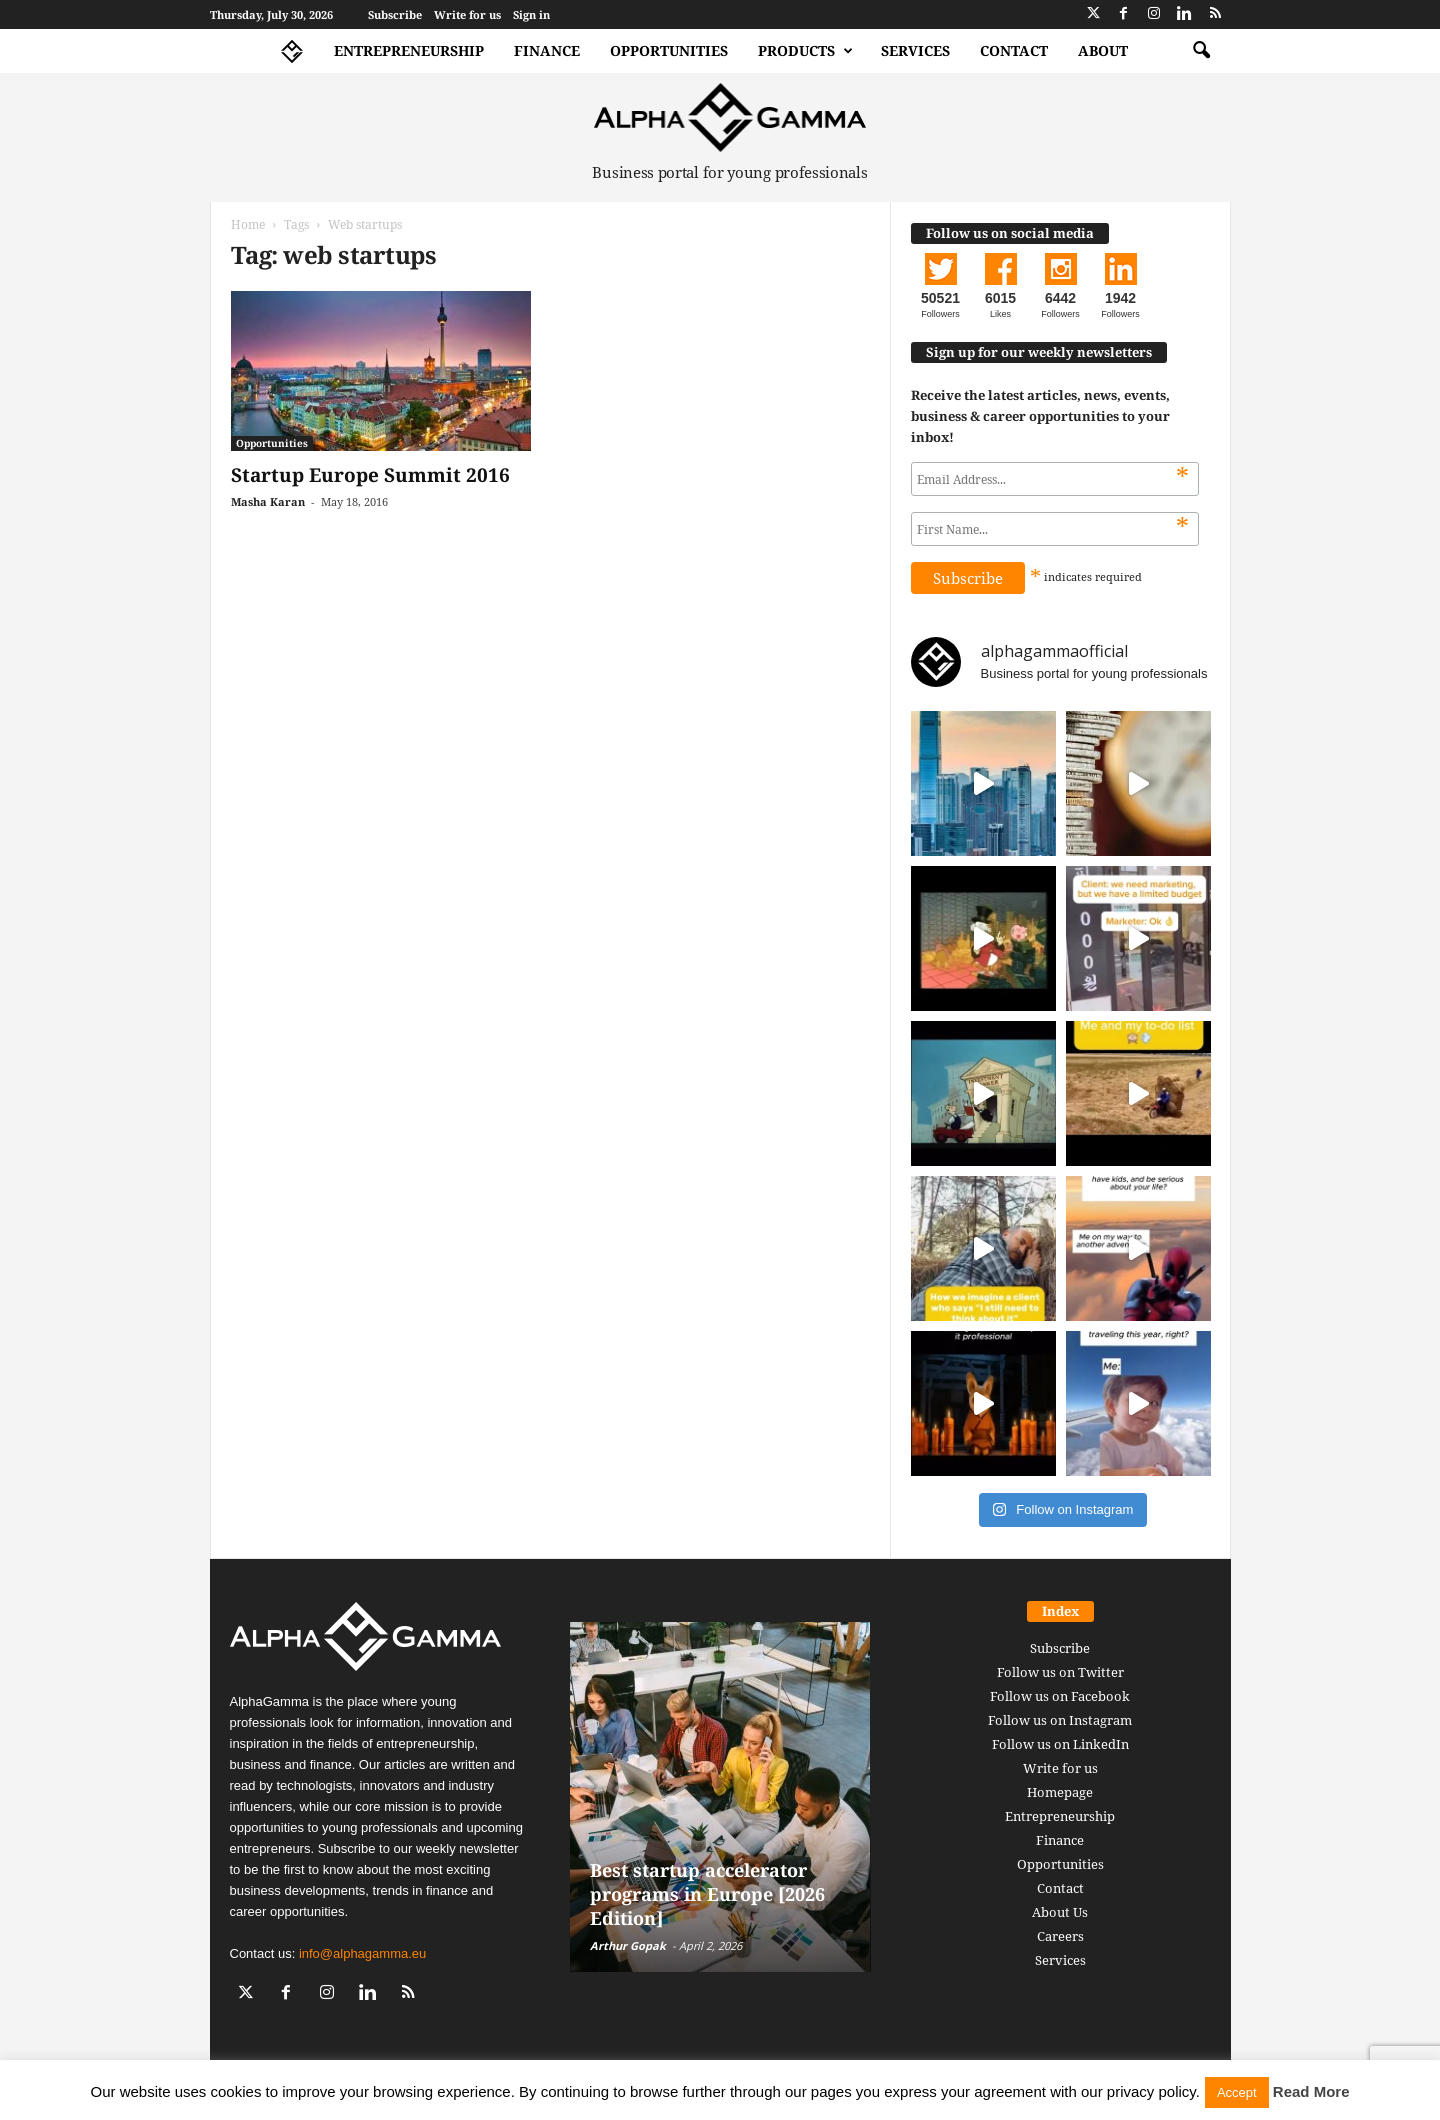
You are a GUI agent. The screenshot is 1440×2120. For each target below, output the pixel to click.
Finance (547, 50)
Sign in (531, 14)
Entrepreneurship (409, 50)
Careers (1060, 1936)
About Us (1060, 1912)
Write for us (467, 14)
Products (805, 51)
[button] (1201, 51)
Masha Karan (268, 501)
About (1103, 50)
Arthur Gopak (628, 1945)
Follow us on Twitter (1060, 1672)
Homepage (1060, 1792)
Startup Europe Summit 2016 (370, 475)
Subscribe (395, 14)
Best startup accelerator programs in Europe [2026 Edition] (707, 1894)
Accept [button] (1237, 2092)
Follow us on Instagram (1060, 1720)
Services (915, 50)
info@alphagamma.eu (362, 1953)
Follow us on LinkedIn (1060, 1744)
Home (248, 224)
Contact (1014, 50)
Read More (1311, 2091)
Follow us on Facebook (1060, 1696)
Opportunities (669, 50)
